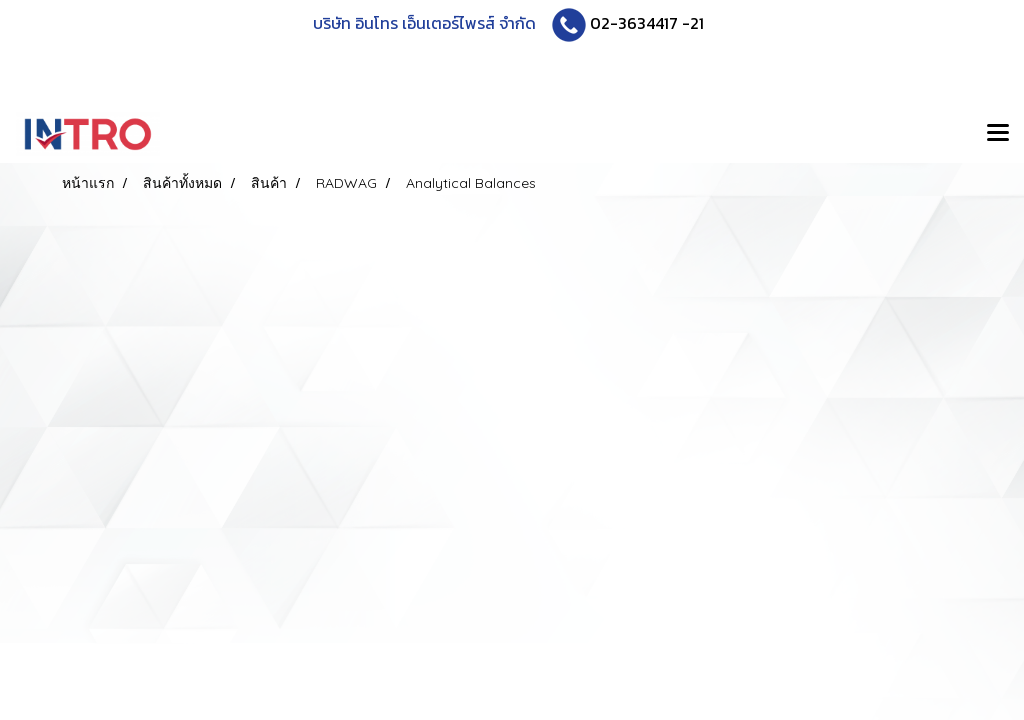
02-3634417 (634, 23)
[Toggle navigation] (998, 134)
